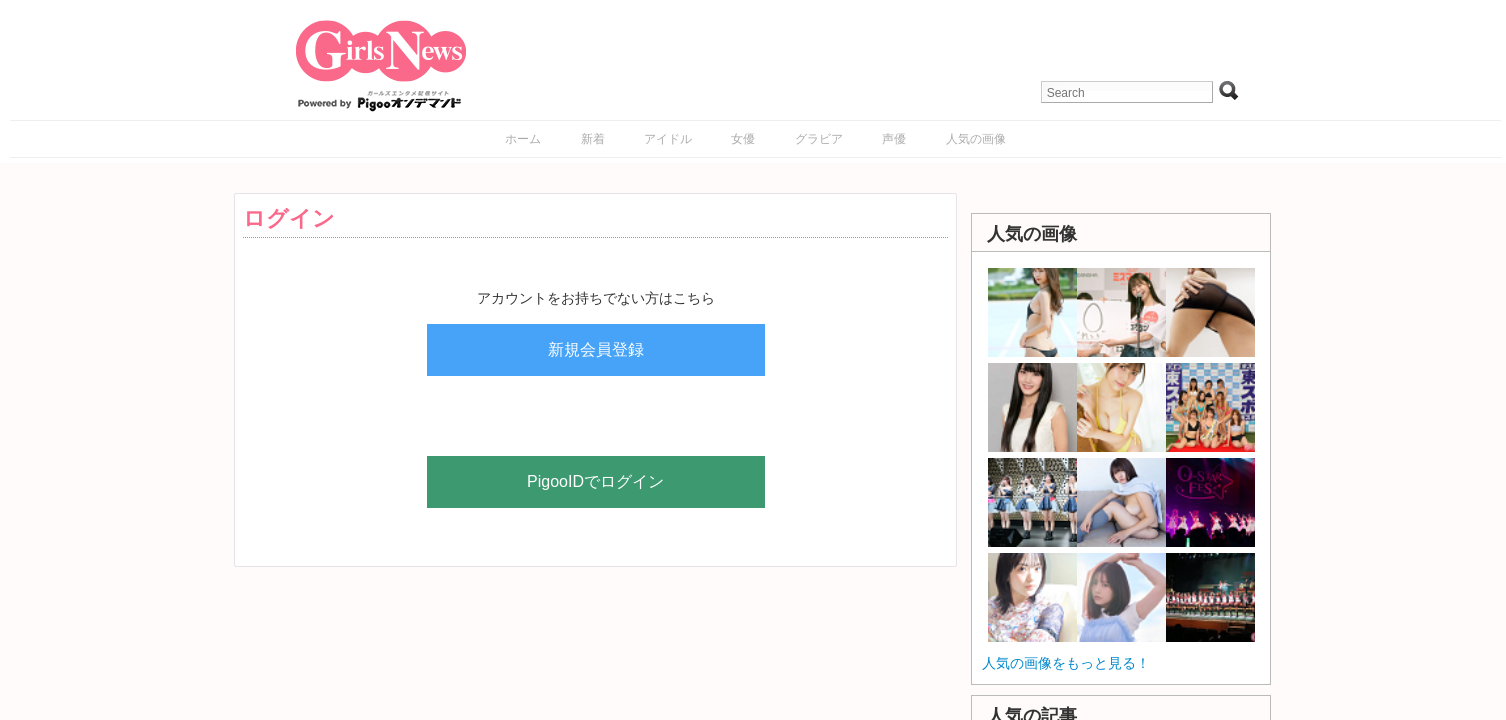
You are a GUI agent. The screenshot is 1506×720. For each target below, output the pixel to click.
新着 (593, 139)
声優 (894, 139)
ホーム (523, 139)
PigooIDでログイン (595, 481)
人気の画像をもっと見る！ (1066, 663)
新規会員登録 (596, 349)
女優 (743, 139)
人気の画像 (976, 139)
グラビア (819, 139)
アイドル (668, 139)
